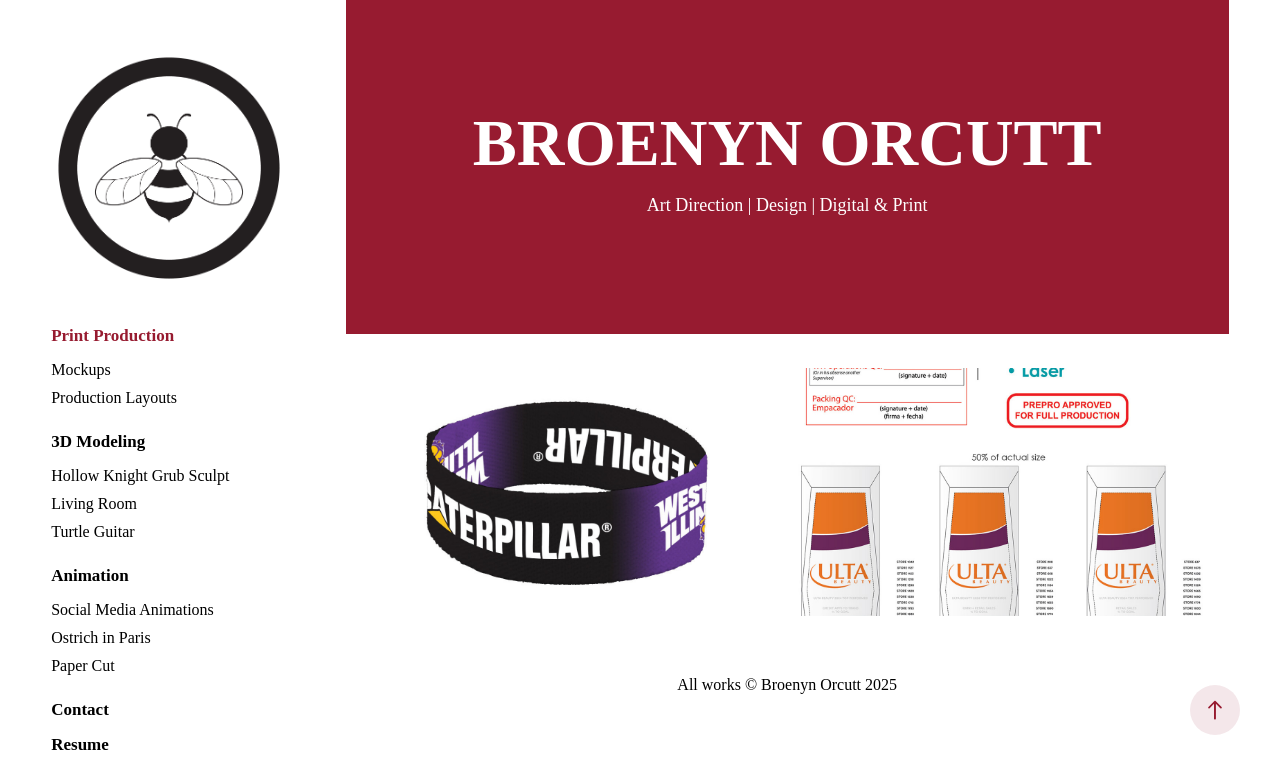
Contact (80, 709)
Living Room (94, 503)
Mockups (81, 369)
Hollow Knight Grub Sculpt (140, 475)
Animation (89, 575)
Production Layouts (114, 397)
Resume (80, 744)
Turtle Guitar (92, 531)
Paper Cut (83, 665)
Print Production (112, 335)
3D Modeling (98, 441)
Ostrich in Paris (101, 637)
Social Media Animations (132, 609)
